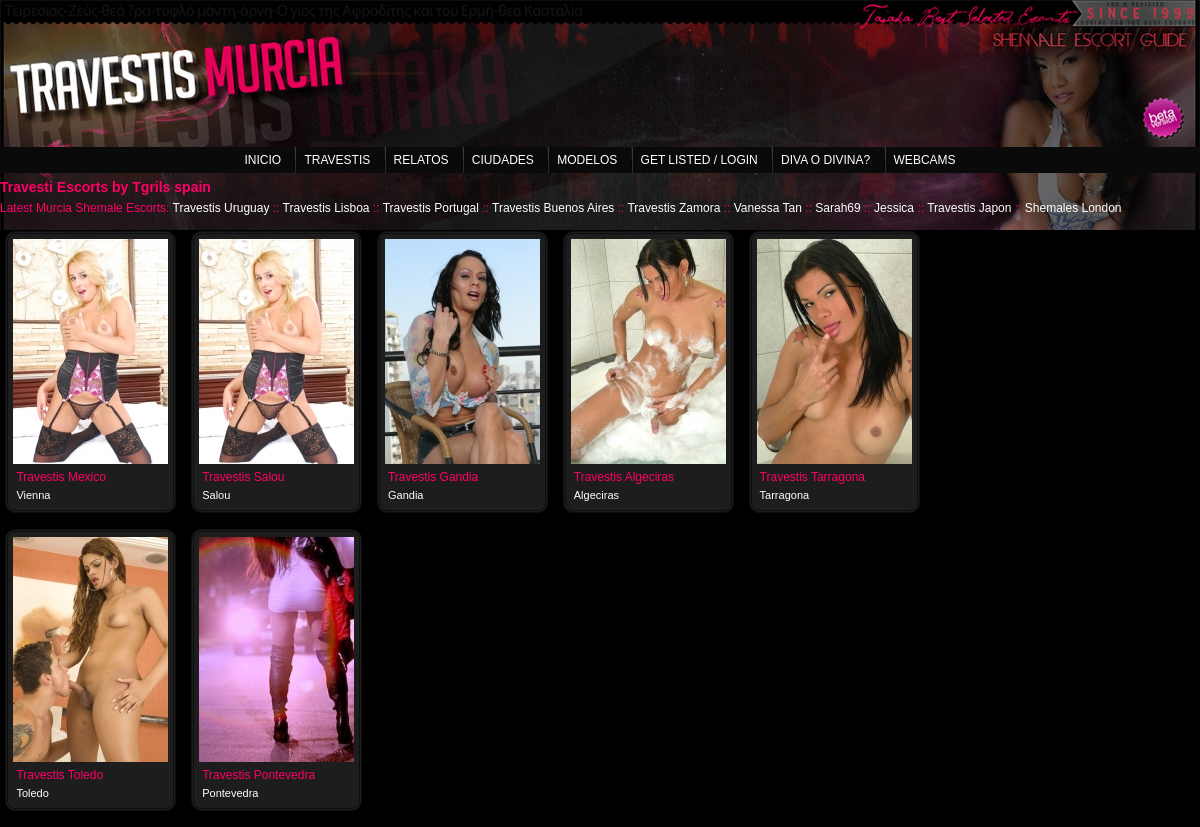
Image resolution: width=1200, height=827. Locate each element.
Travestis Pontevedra (258, 775)
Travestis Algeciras (624, 477)
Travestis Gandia (433, 477)
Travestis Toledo (59, 775)
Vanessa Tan (768, 208)
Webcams (925, 160)
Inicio (262, 160)
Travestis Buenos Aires (553, 208)
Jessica (894, 208)
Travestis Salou (243, 477)
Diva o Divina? (825, 160)
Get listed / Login (699, 160)
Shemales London (1073, 208)
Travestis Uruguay (221, 208)
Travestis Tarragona (812, 477)
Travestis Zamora (673, 208)
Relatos (421, 160)
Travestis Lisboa (326, 208)
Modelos (587, 160)
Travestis (337, 160)
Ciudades (503, 160)
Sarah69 (837, 208)
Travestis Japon (969, 208)
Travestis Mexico (61, 477)
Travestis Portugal (431, 208)
